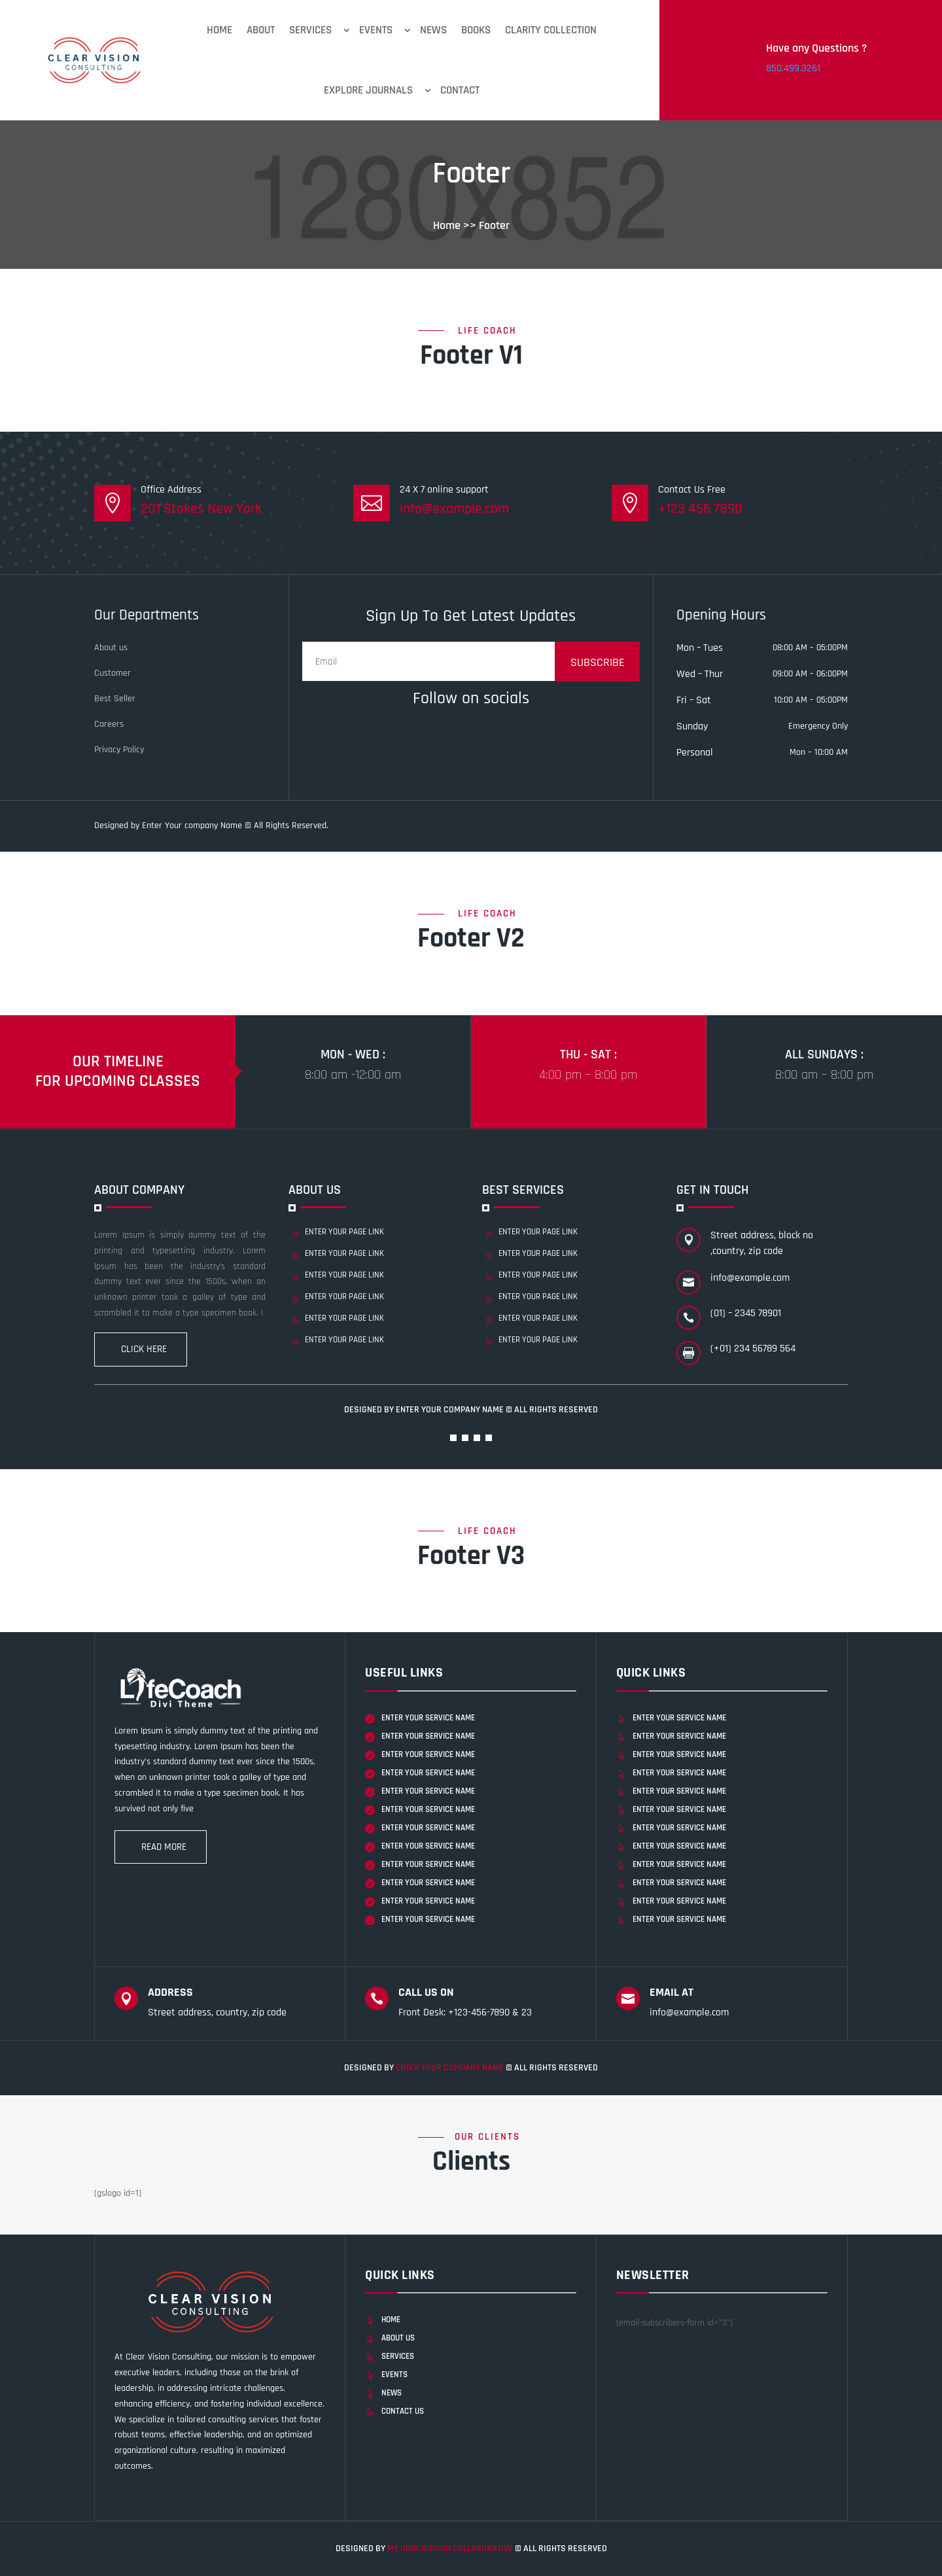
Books (476, 30)
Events (375, 30)
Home (219, 30)
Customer (112, 673)
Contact (460, 90)
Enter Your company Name (451, 1410)
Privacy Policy (119, 750)
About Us (398, 2338)
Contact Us (402, 2411)
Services (310, 30)
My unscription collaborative (451, 2548)
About (261, 30)
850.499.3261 (793, 68)
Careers (109, 724)
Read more (163, 1847)
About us (111, 647)
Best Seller (114, 699)
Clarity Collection (551, 30)
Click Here (144, 1349)
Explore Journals (368, 90)
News (433, 30)
